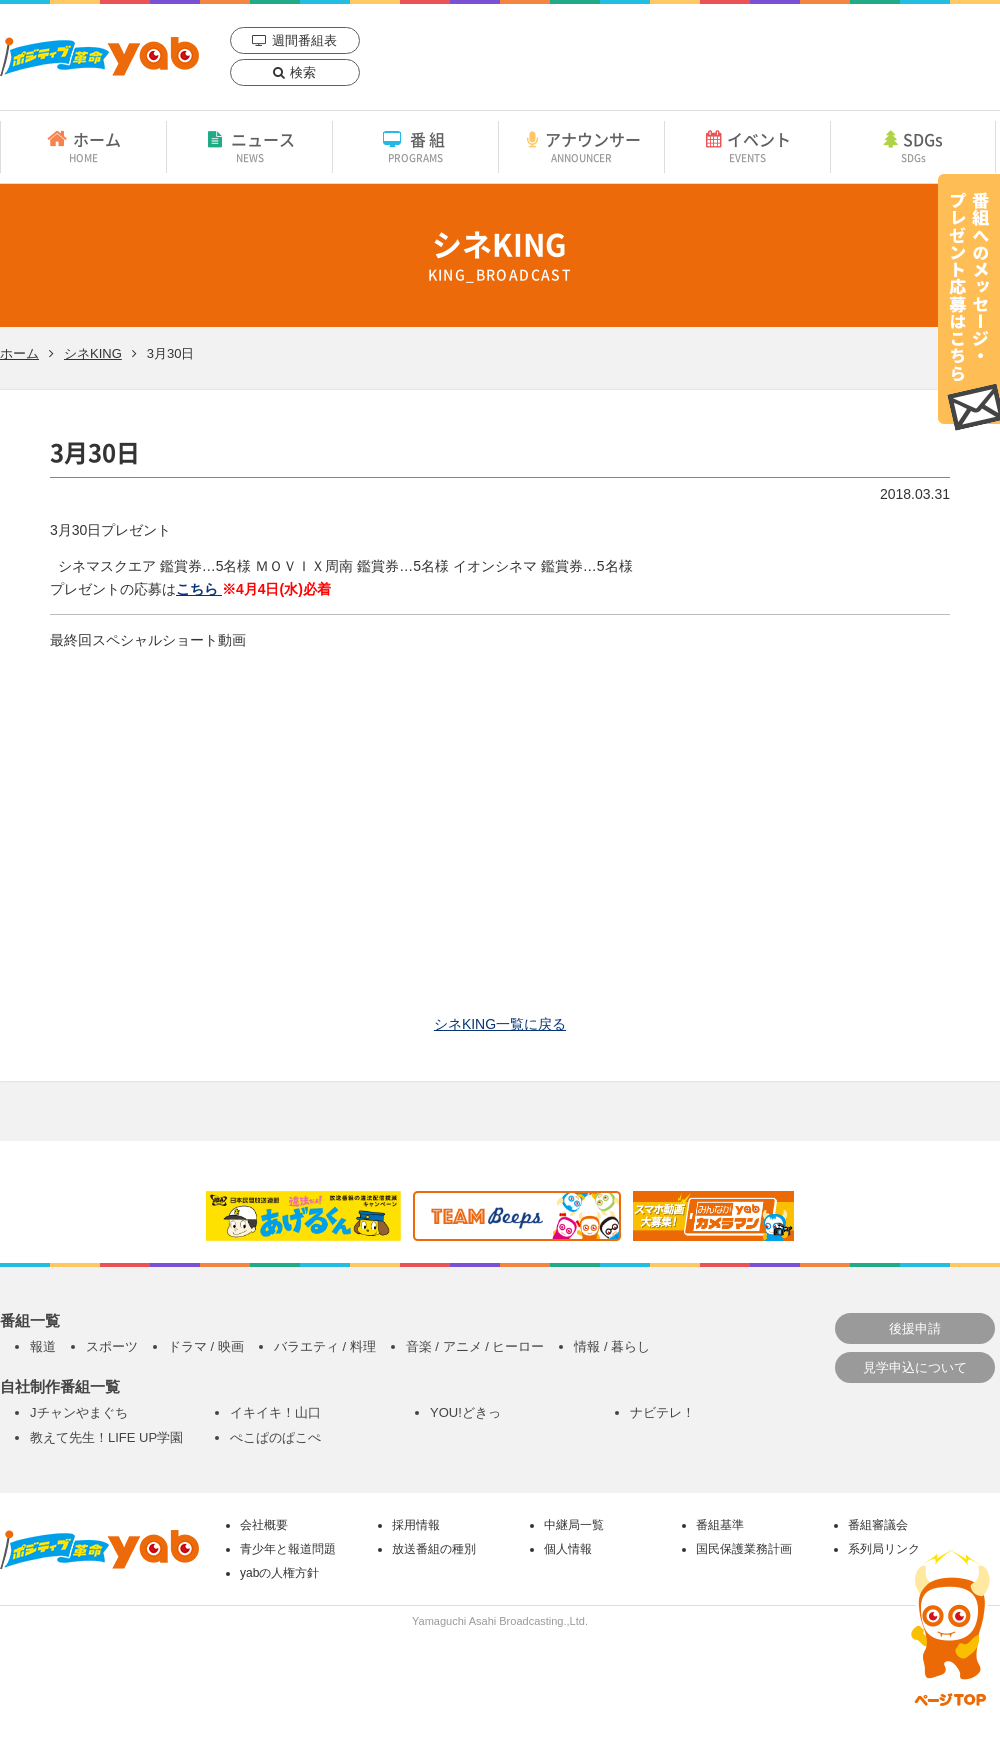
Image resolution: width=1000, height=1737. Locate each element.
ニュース (249, 146)
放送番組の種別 (434, 1549)
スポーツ (112, 1346)
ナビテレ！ (662, 1412)
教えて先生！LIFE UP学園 (106, 1437)
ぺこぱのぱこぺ (275, 1437)
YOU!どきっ (465, 1412)
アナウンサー (581, 146)
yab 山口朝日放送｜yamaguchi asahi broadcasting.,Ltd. (99, 56)
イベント (747, 146)
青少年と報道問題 (288, 1549)
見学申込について (915, 1367)
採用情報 (416, 1525)
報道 (43, 1346)
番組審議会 (878, 1525)
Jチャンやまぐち (79, 1412)
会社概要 (264, 1525)
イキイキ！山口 (275, 1412)
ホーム (83, 146)
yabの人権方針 (279, 1573)
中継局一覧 (574, 1525)
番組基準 (720, 1525)
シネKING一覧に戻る (500, 1024)
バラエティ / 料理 (325, 1346)
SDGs (913, 146)
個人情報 (568, 1549)
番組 (415, 146)
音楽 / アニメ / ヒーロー (475, 1346)
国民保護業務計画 (744, 1549)
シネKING (93, 353)
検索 (303, 72)
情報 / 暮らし (612, 1346)
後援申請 (915, 1328)
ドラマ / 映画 (206, 1346)
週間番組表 (304, 40)
